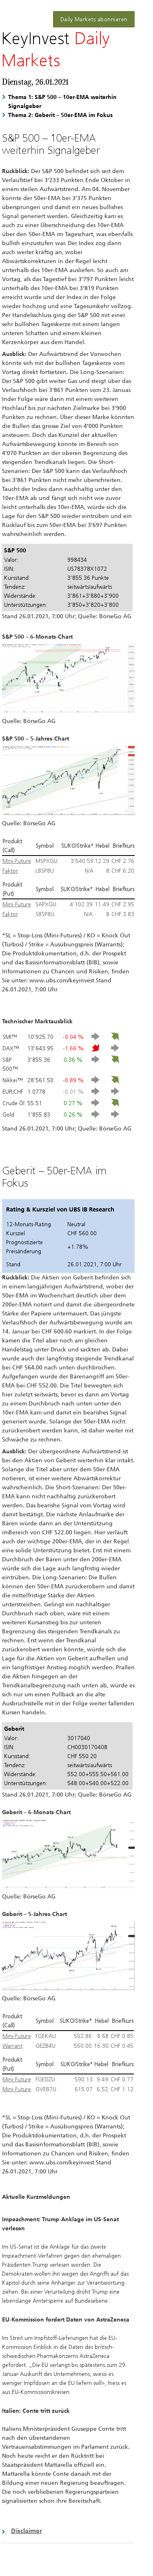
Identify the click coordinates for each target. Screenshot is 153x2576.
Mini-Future (16, 861)
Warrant (12, 2045)
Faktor (10, 870)
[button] (68, 2530)
